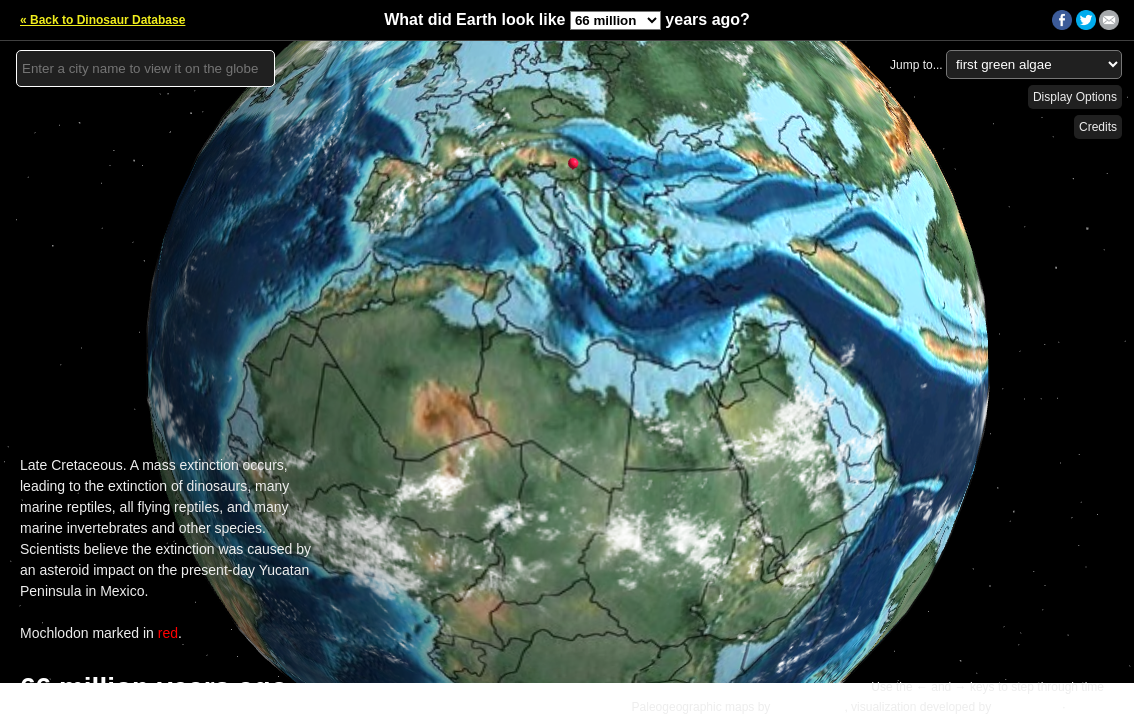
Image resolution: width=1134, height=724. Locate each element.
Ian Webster (1026, 707)
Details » (1095, 707)
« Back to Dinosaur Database (102, 20)
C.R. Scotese (809, 707)
